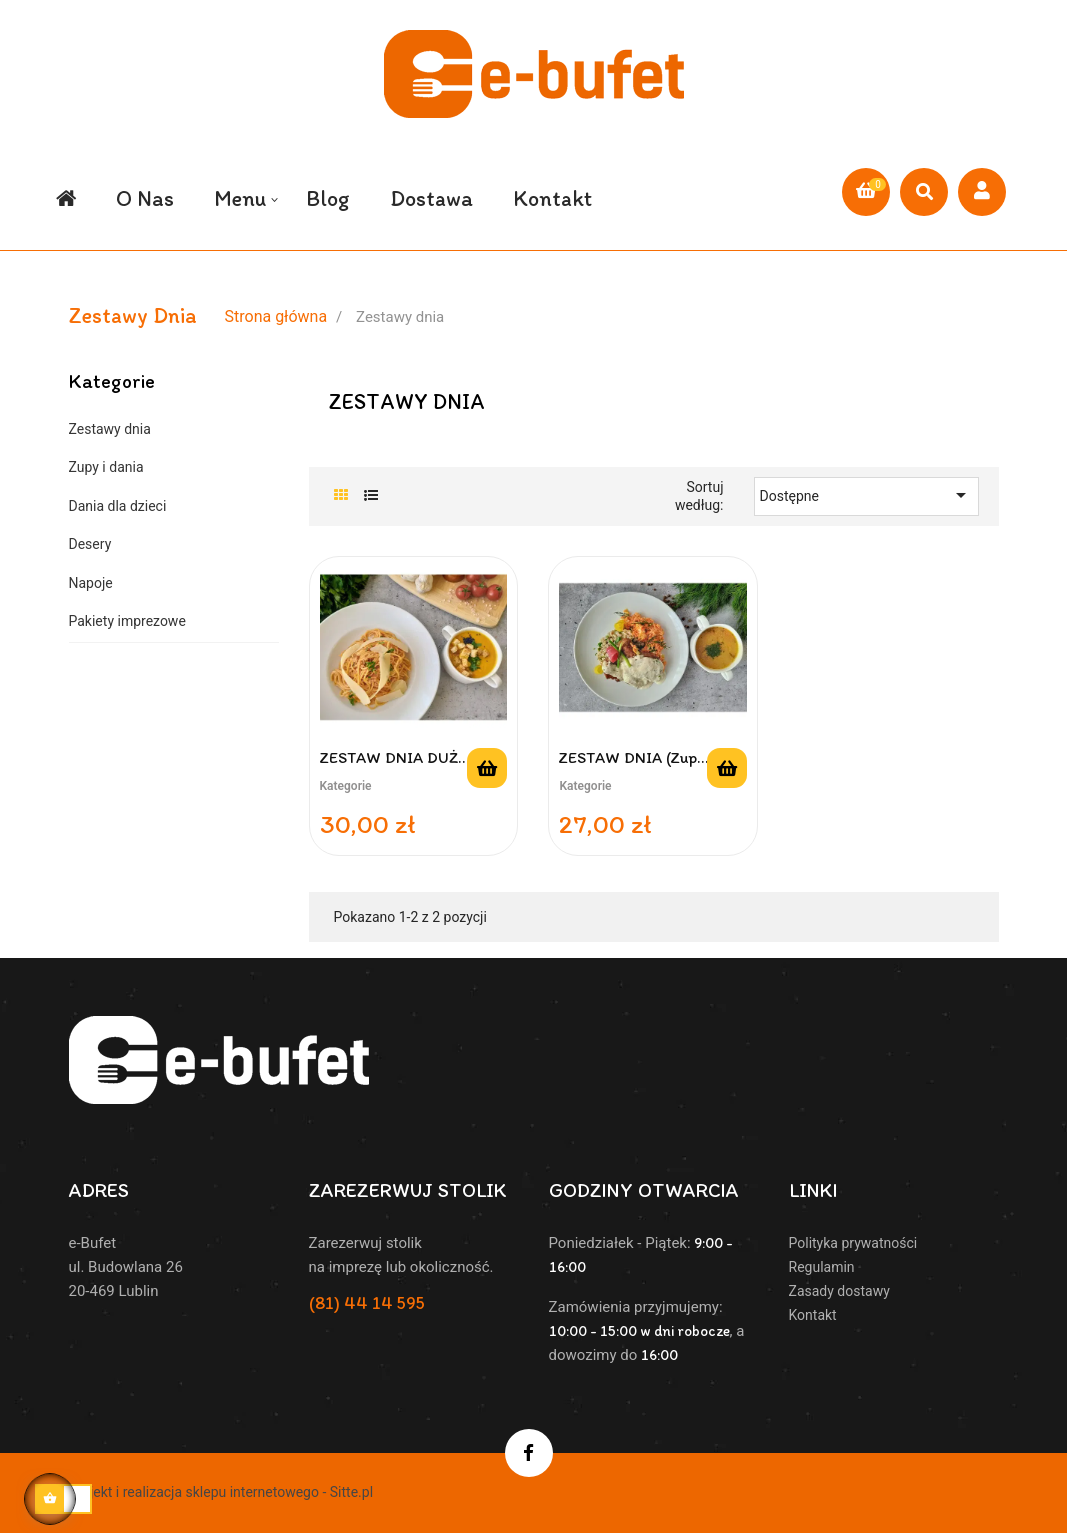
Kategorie (112, 374)
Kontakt (813, 1309)
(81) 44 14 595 (367, 1297)
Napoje (91, 576)
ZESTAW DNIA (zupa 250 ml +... (632, 752)
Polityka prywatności (853, 1237)
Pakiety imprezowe (127, 615)
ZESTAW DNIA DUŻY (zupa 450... (394, 752)
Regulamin (822, 1261)
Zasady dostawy (839, 1285)
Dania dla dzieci (118, 499)
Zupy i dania (106, 461)
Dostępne (866, 489)
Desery (90, 538)
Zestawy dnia (110, 422)
